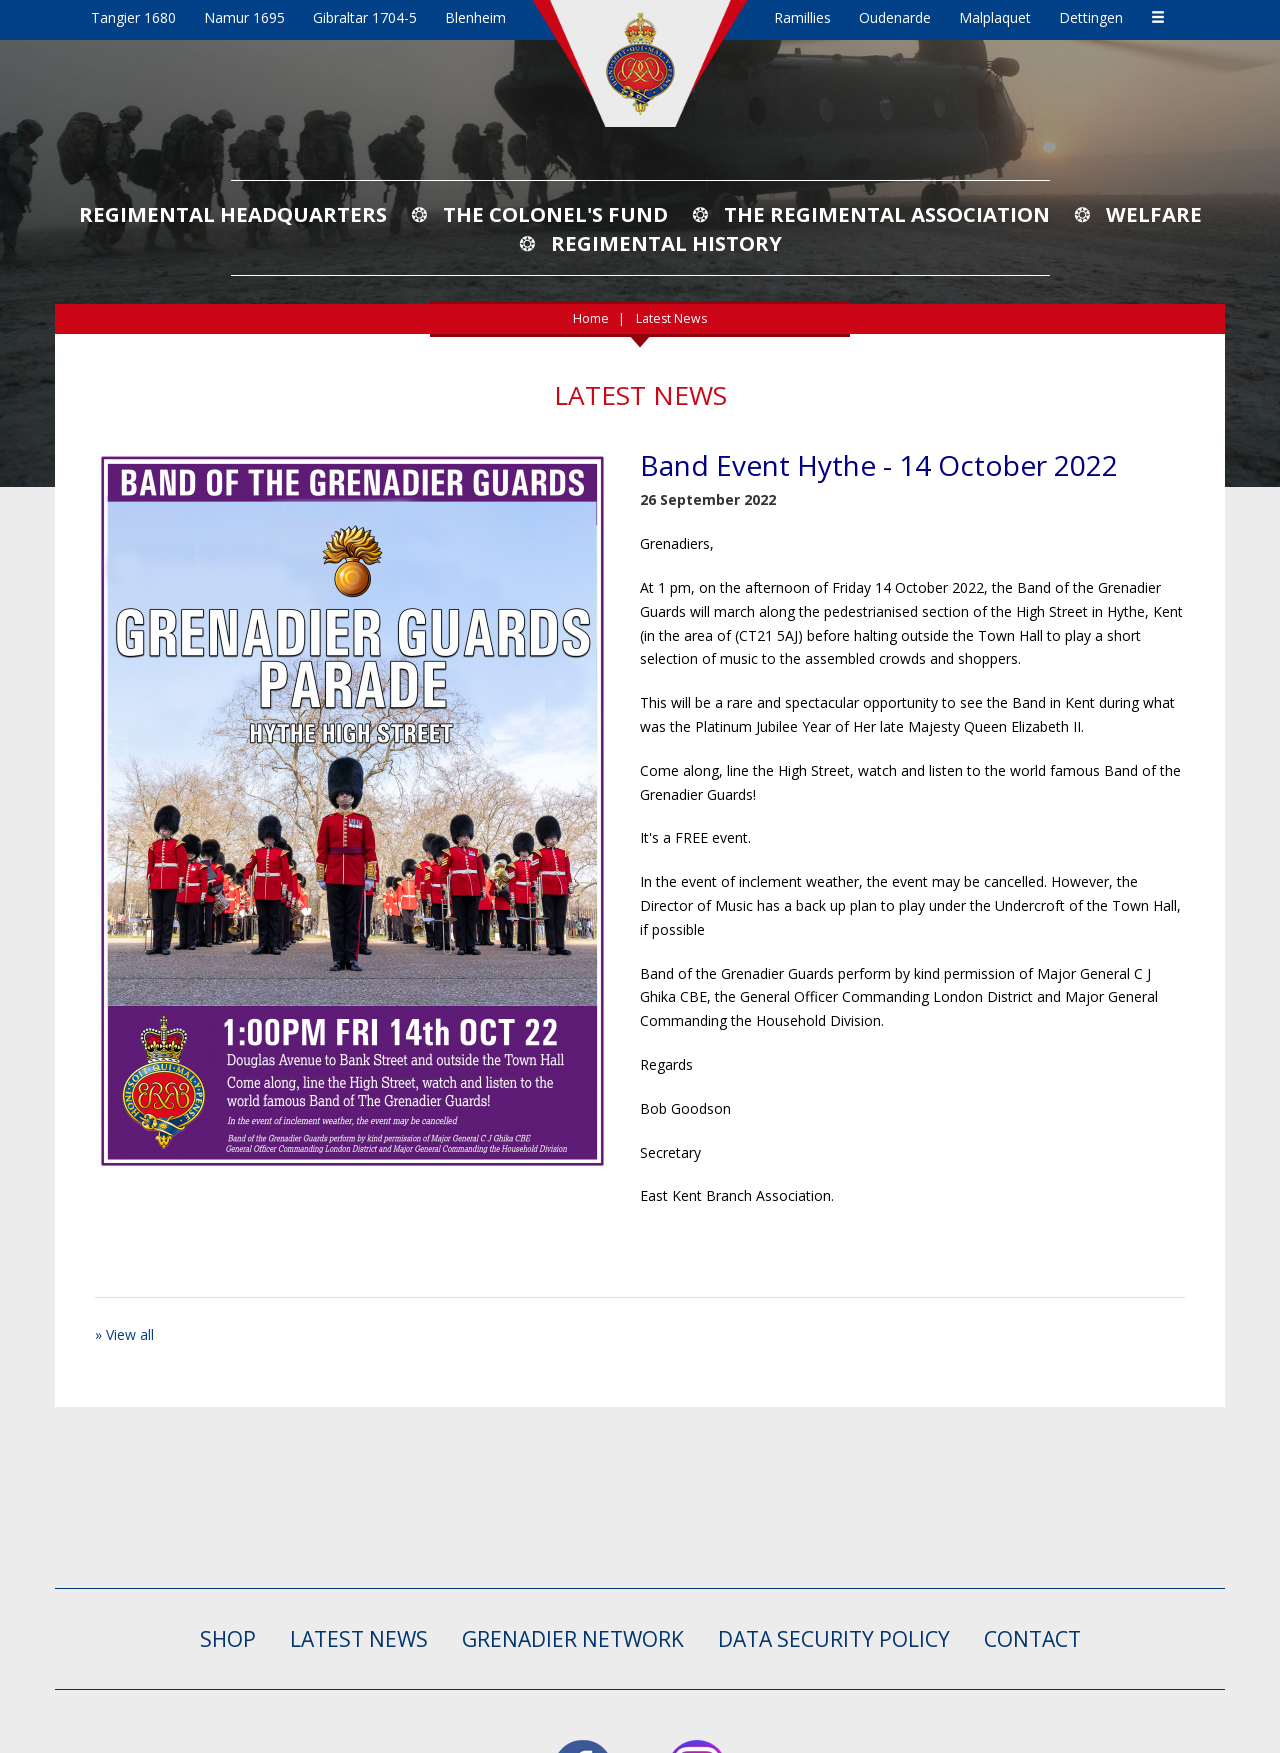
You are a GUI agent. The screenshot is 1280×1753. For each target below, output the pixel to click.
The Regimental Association (887, 214)
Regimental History (666, 243)
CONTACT (1032, 1639)
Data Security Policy (834, 1639)
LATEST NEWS (359, 1639)
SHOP (228, 1639)
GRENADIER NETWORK (573, 1639)
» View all (124, 1334)
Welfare (1154, 214)
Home (591, 318)
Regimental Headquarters (233, 214)
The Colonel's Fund (555, 214)
